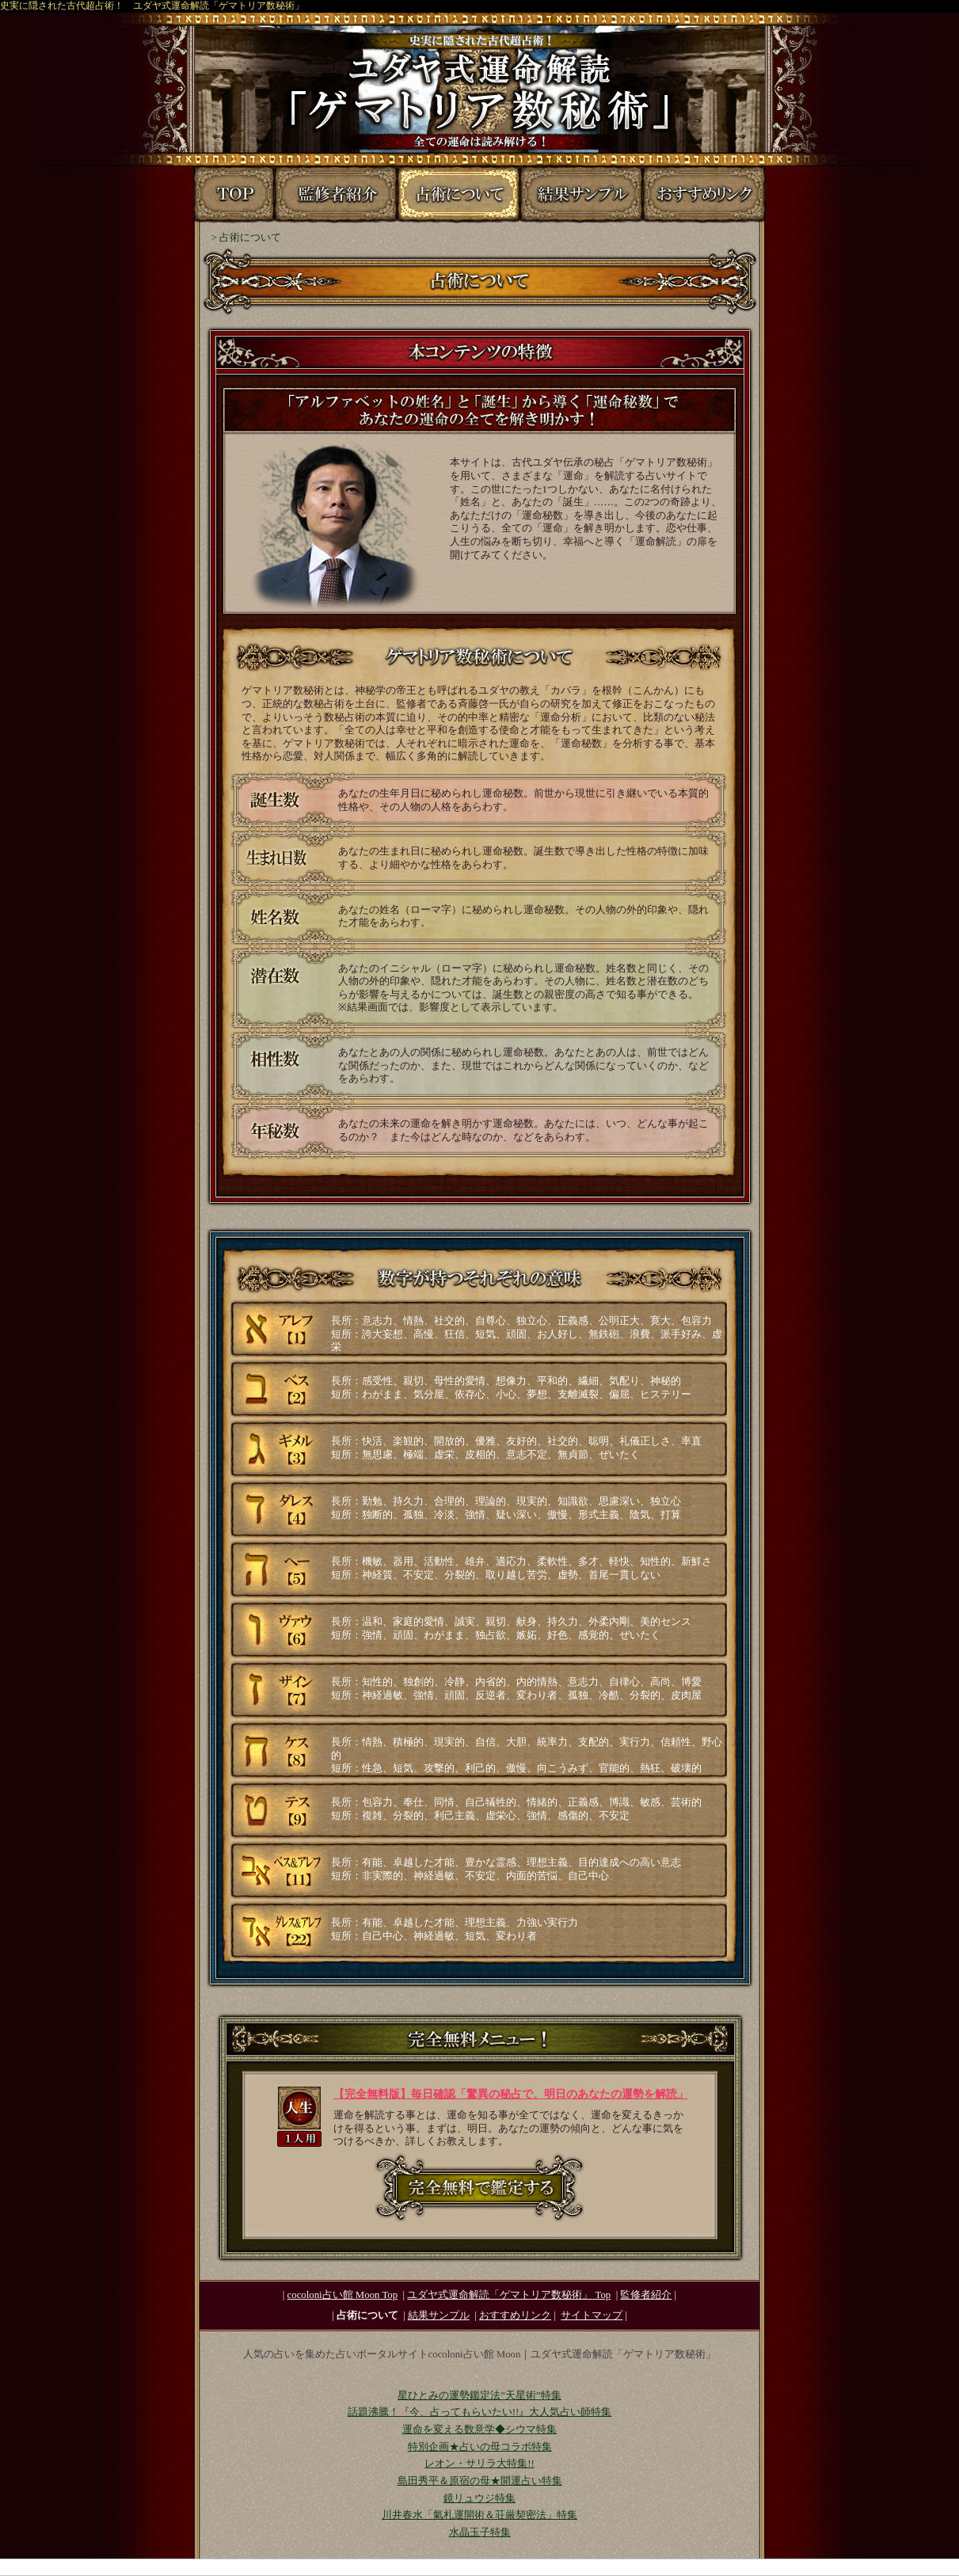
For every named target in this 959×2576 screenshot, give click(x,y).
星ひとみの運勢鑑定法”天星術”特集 (479, 2395)
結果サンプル (439, 2315)
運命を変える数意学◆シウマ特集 (479, 2429)
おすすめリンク (515, 2315)
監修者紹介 (646, 2294)
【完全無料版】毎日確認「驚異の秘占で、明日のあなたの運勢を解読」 (510, 2093)
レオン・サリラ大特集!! (479, 2463)
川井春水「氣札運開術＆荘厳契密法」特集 (479, 2515)
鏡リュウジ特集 (479, 2498)
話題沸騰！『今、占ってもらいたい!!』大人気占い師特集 (480, 2412)
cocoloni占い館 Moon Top (342, 2294)
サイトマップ (591, 2315)
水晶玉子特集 (480, 2532)
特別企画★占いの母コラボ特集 (480, 2446)
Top (509, 2294)
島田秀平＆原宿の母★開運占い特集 (480, 2481)
